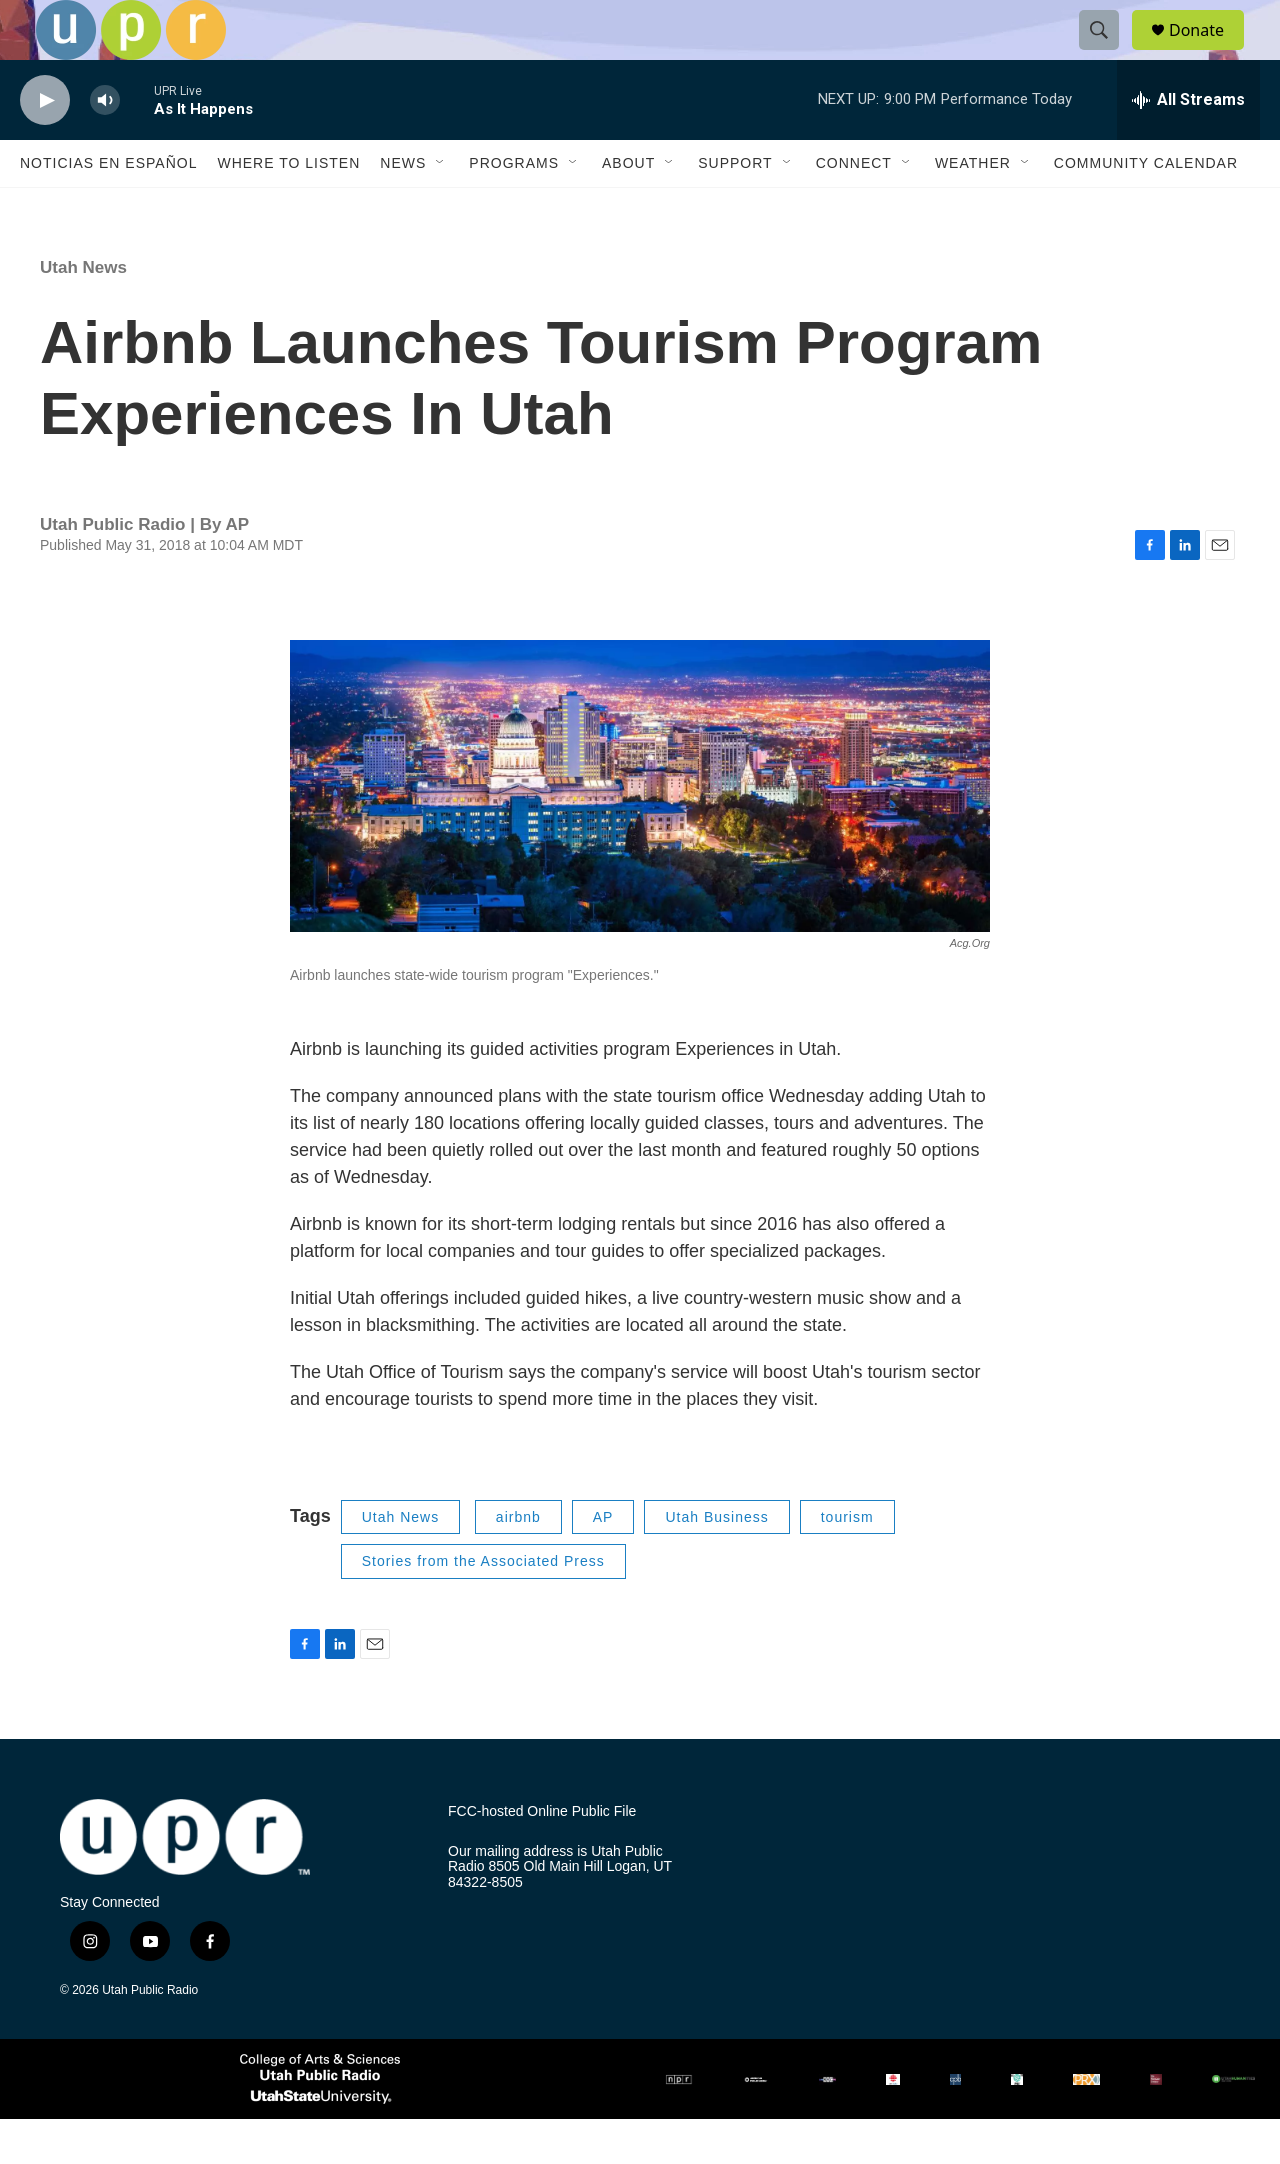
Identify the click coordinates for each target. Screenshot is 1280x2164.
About (628, 208)
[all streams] (1188, 145)
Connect (854, 208)
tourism (847, 1562)
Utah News (83, 312)
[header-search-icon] (1108, 53)
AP (603, 1562)
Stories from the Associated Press (483, 1606)
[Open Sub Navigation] (441, 208)
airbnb (518, 1562)
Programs (514, 208)
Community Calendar (1146, 208)
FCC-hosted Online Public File (542, 1856)
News (403, 208)
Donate (1209, 52)
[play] (45, 145)
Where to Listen (288, 208)
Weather (973, 208)
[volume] (105, 145)
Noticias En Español (108, 208)
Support (735, 208)
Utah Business (716, 1562)
